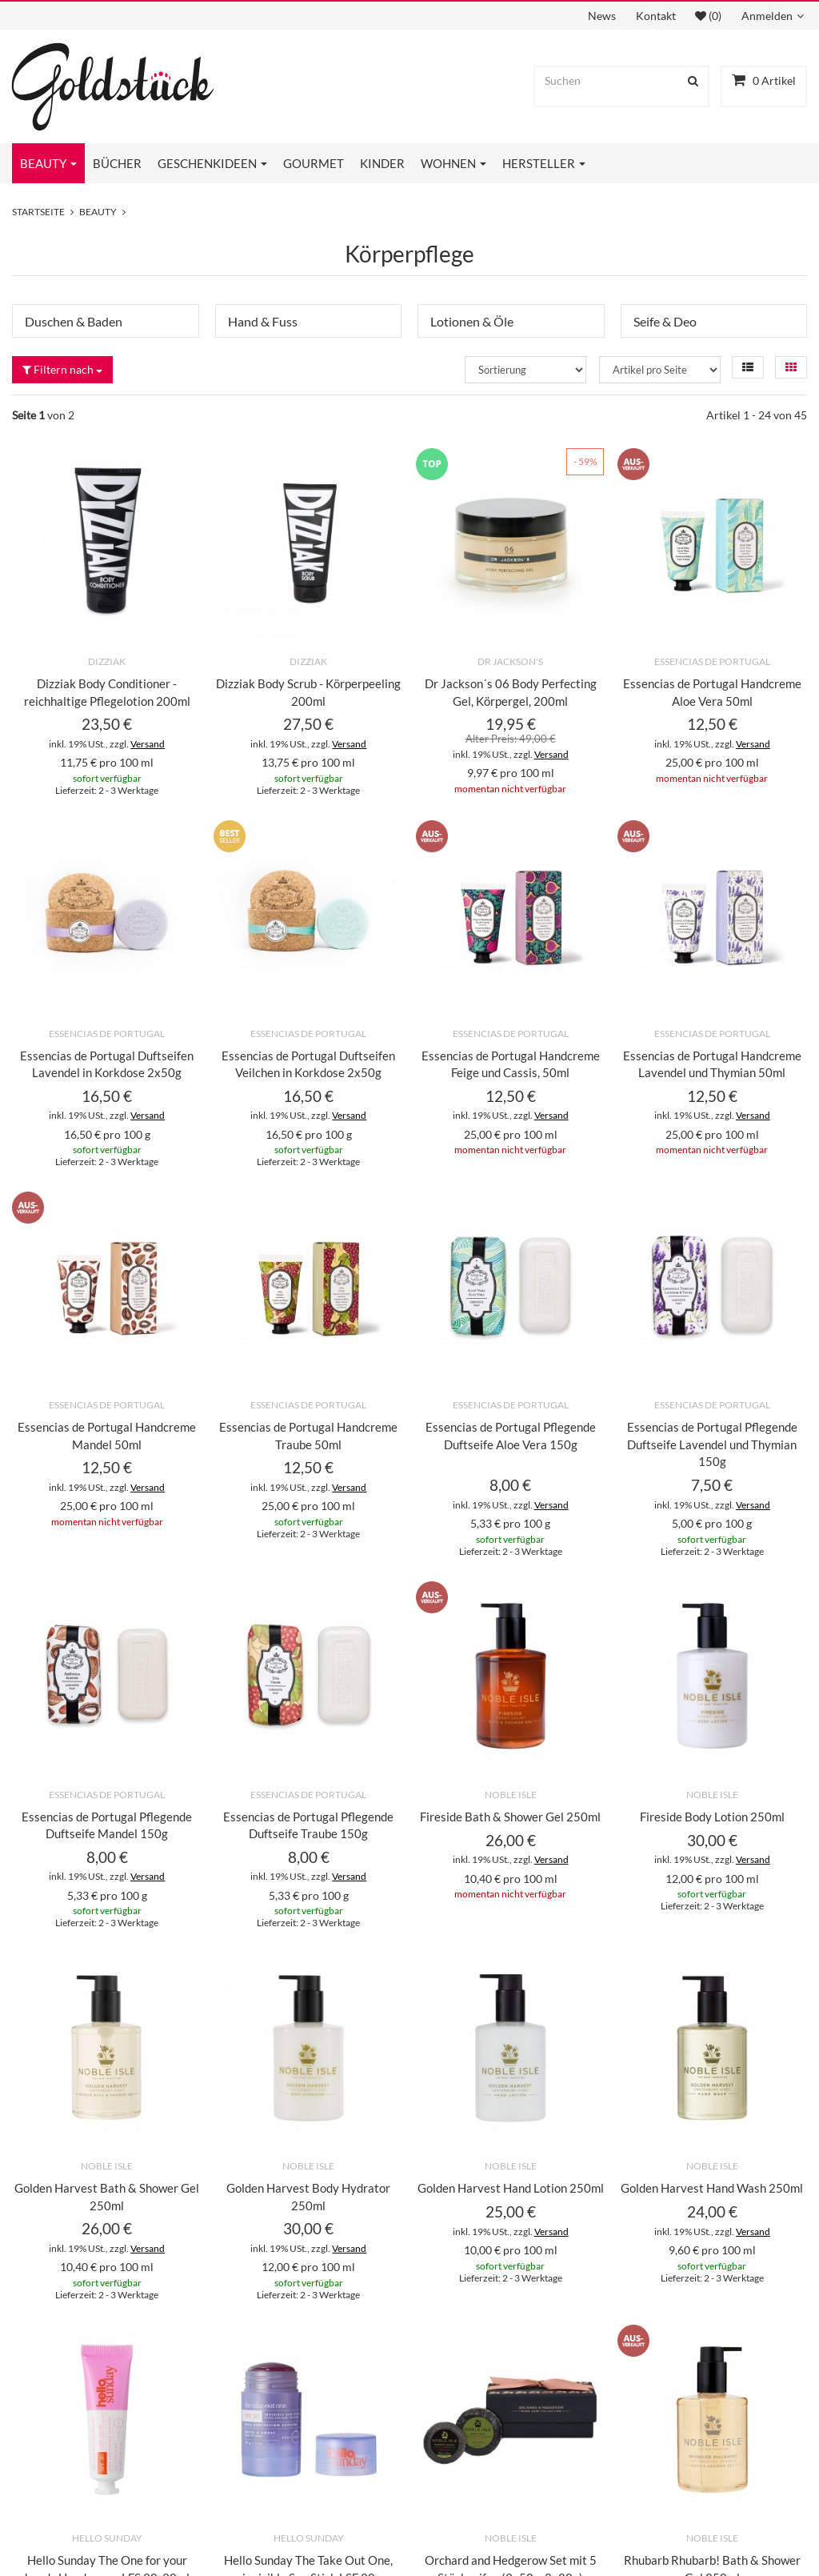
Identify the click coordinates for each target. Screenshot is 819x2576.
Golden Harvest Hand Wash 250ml (712, 2188)
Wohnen (453, 163)
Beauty (48, 163)
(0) (708, 15)
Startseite (38, 212)
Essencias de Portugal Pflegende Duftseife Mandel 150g (107, 1825)
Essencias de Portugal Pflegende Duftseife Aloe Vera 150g (510, 1436)
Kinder (382, 163)
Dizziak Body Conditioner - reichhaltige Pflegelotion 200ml (107, 692)
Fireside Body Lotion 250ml (712, 1816)
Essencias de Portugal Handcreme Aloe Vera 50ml (712, 692)
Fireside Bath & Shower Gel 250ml (510, 1816)
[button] (748, 367)
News (602, 15)
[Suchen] (607, 80)
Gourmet (313, 163)
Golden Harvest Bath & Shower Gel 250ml (106, 2197)
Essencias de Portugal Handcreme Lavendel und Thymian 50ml (712, 1064)
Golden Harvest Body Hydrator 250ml (308, 2197)
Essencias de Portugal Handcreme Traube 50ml (308, 1436)
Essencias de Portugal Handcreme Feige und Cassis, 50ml (510, 1064)
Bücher (117, 163)
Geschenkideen (212, 163)
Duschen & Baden (73, 321)
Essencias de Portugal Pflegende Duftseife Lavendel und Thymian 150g (712, 1444)
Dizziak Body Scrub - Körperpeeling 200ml (308, 692)
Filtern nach (62, 369)
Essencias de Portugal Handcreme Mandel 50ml (107, 1436)
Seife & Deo (665, 321)
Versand (147, 744)
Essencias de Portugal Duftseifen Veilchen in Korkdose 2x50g (308, 1064)
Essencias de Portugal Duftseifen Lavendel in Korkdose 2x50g (107, 1064)
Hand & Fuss (263, 321)
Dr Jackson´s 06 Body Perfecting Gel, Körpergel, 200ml (511, 692)
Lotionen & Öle (471, 321)
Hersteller (543, 163)
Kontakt (656, 15)
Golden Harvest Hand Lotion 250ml (510, 2188)
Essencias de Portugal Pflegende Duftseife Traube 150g (308, 1825)
